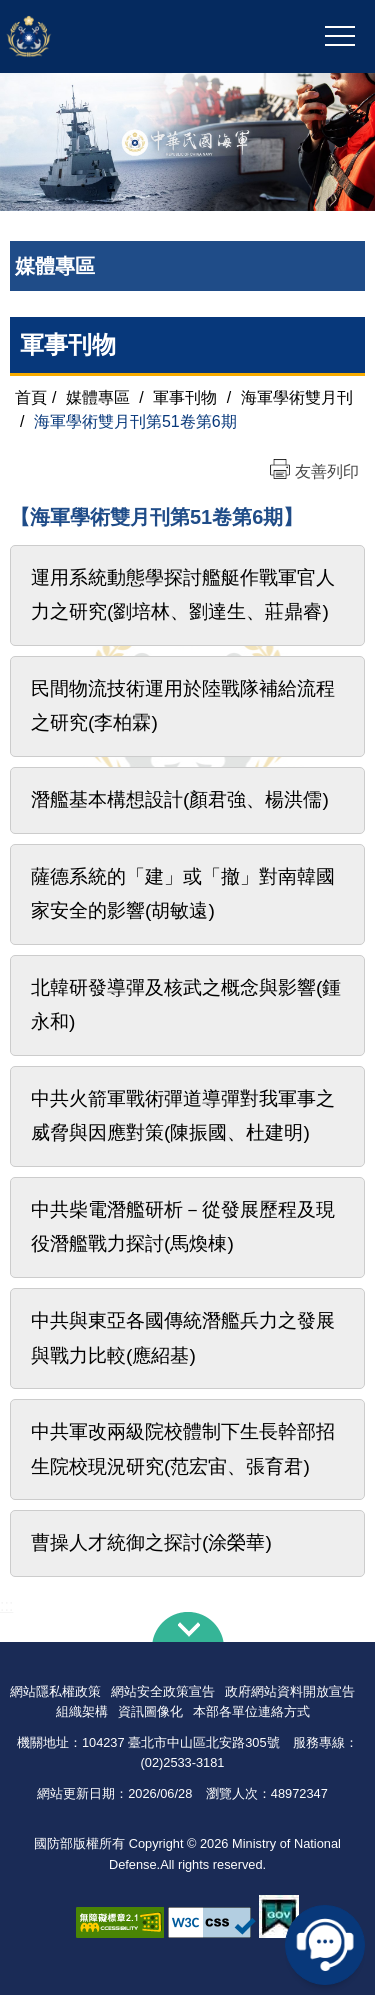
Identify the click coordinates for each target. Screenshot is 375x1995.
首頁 (31, 397)
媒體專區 (98, 397)
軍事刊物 (68, 344)
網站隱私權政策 (55, 1691)
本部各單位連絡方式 (251, 1711)
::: (6, 1605)
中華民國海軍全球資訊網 (114, 37)
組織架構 (82, 1711)
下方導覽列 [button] (188, 1627)
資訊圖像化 (150, 1711)
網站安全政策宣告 (163, 1691)
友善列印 (327, 471)
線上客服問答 (325, 1945)
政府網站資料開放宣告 (290, 1691)
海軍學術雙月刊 (297, 397)
